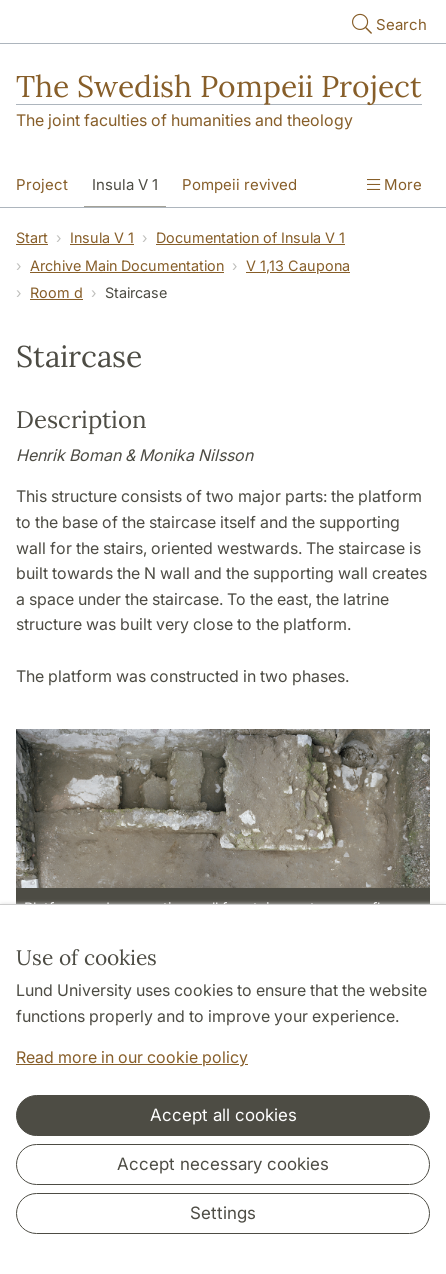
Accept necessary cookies (223, 1164)
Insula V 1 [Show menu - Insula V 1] (125, 184)
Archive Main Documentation (127, 265)
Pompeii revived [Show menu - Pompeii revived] (239, 184)
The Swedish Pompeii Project (219, 86)
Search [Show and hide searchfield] (387, 23)
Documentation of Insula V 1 (250, 237)
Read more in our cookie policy (132, 1057)
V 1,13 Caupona (298, 265)
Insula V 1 (102, 237)
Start (32, 237)
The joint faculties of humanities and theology (184, 120)
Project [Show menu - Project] (42, 184)
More (394, 184)
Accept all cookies (223, 1115)
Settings (223, 1213)
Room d (56, 292)
